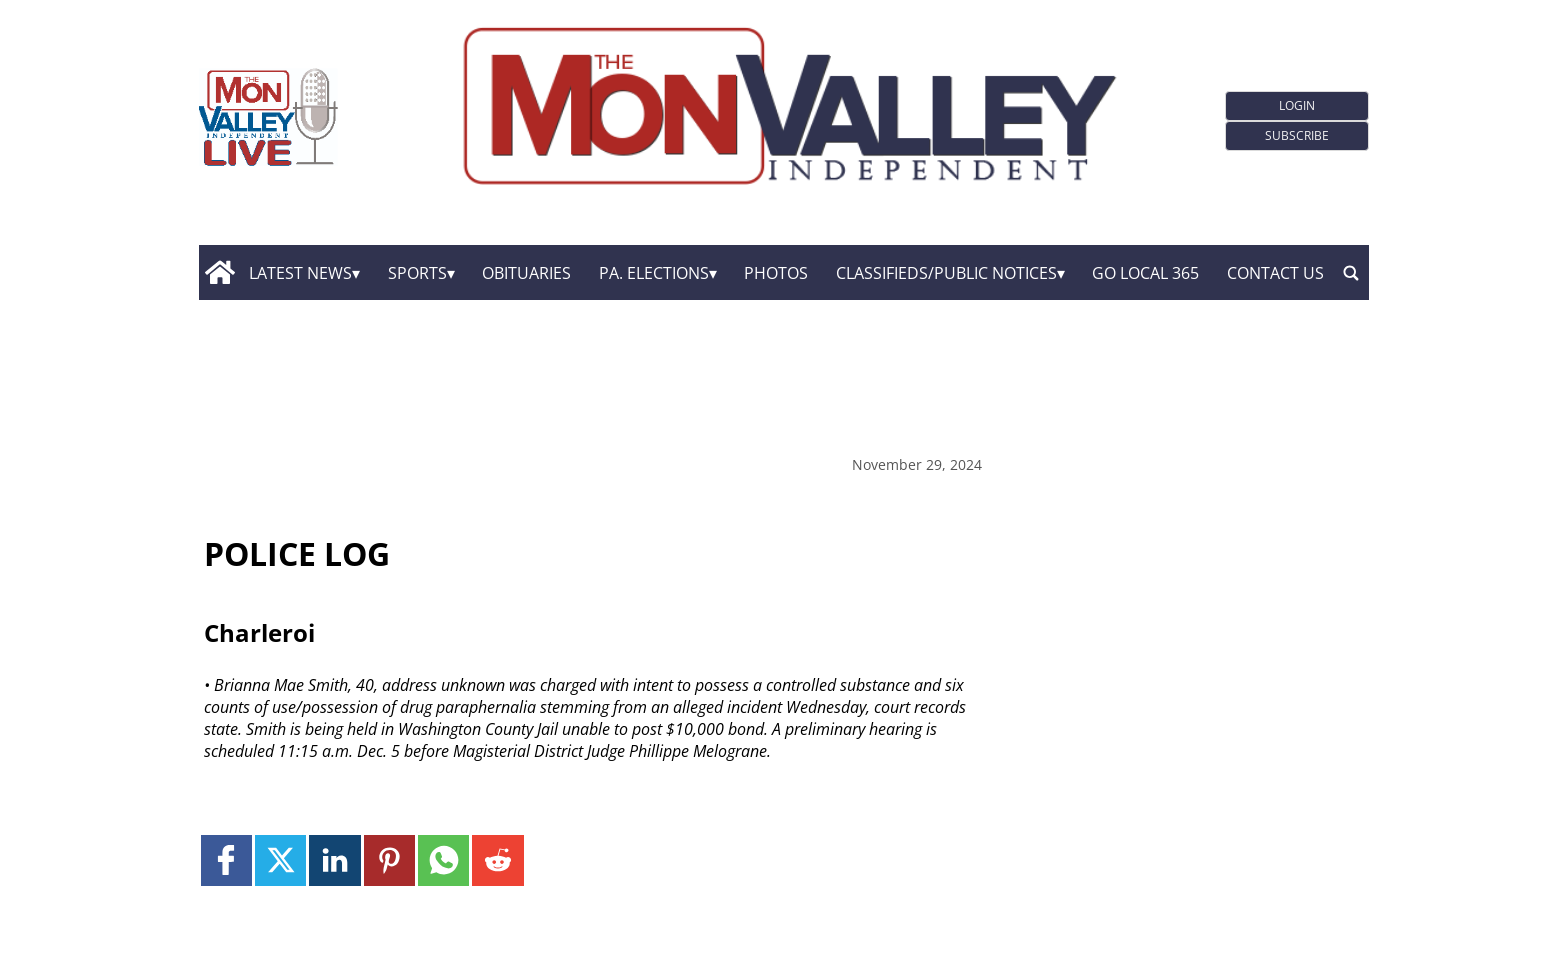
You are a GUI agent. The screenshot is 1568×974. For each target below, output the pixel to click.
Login (1297, 105)
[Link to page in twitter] (280, 860)
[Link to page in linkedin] (334, 860)
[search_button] (1351, 273)
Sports (417, 273)
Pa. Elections (654, 273)
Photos (776, 273)
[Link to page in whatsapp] (443, 860)
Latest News (300, 273)
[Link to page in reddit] (497, 860)
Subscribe (1297, 135)
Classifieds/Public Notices (946, 273)
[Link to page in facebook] (226, 860)
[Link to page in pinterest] (389, 860)
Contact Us (1275, 273)
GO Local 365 (1145, 273)
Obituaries (526, 273)
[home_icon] (219, 273)
